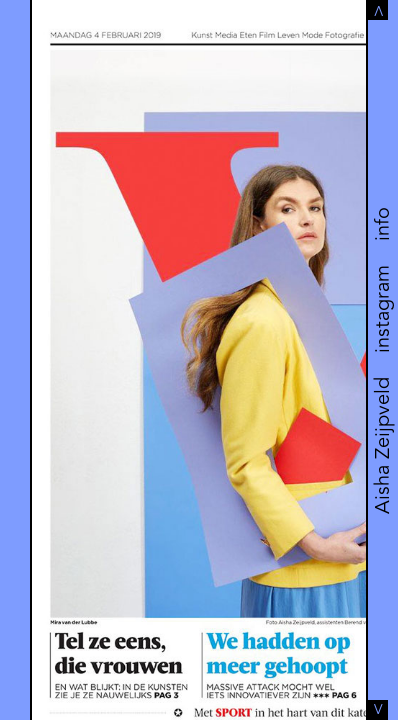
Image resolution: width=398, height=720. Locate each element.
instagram (382, 309)
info (382, 224)
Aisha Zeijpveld (382, 445)
